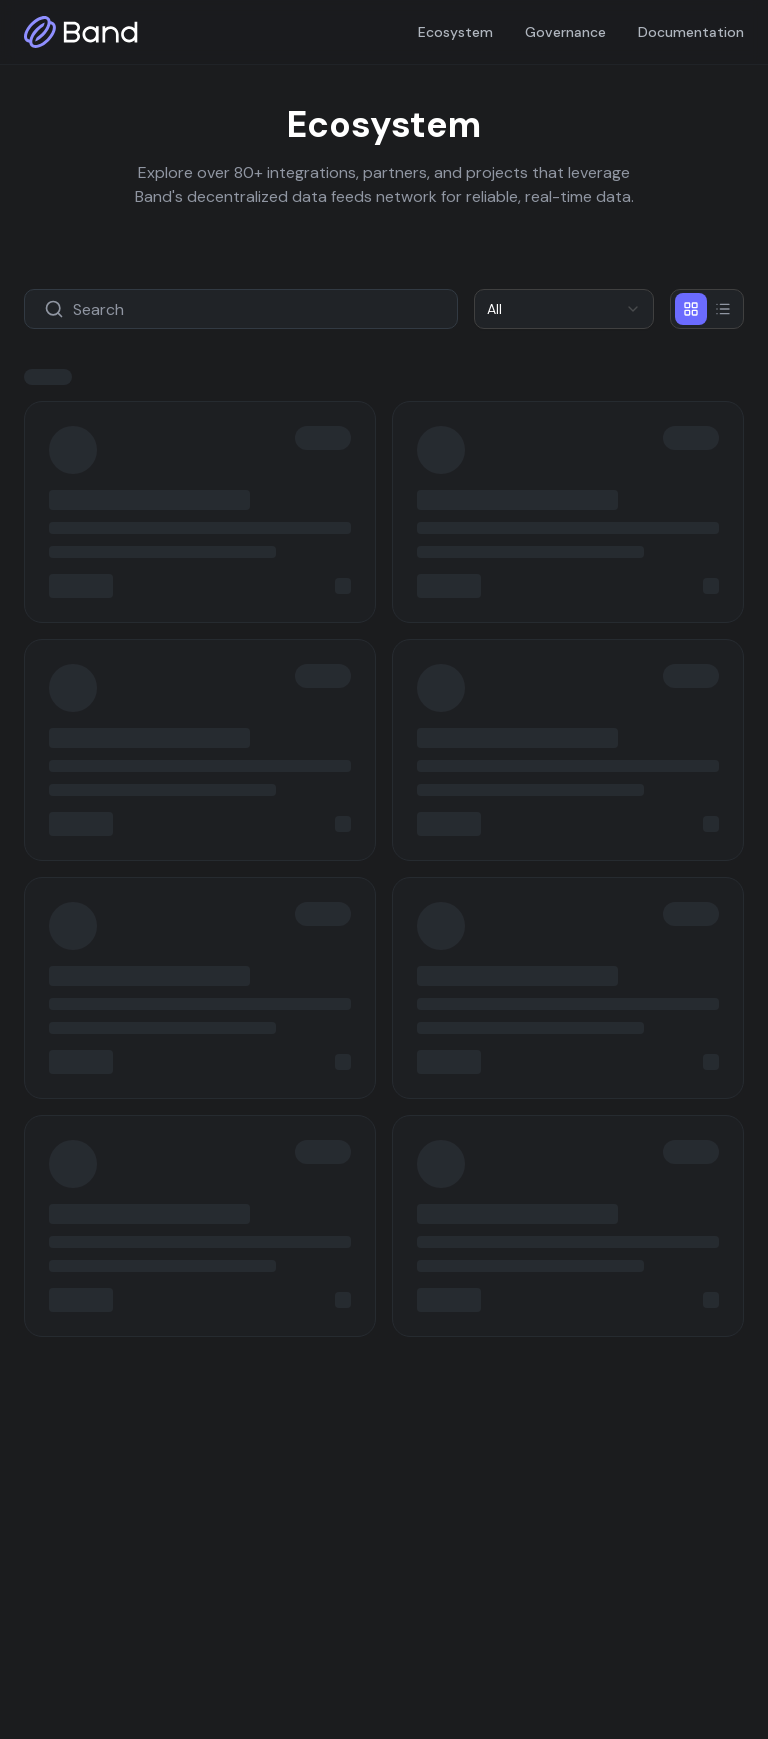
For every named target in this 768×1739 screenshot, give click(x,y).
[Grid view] (691, 309)
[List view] (723, 309)
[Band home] (81, 32)
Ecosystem (455, 32)
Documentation (691, 32)
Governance (565, 32)
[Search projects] (241, 309)
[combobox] (564, 309)
